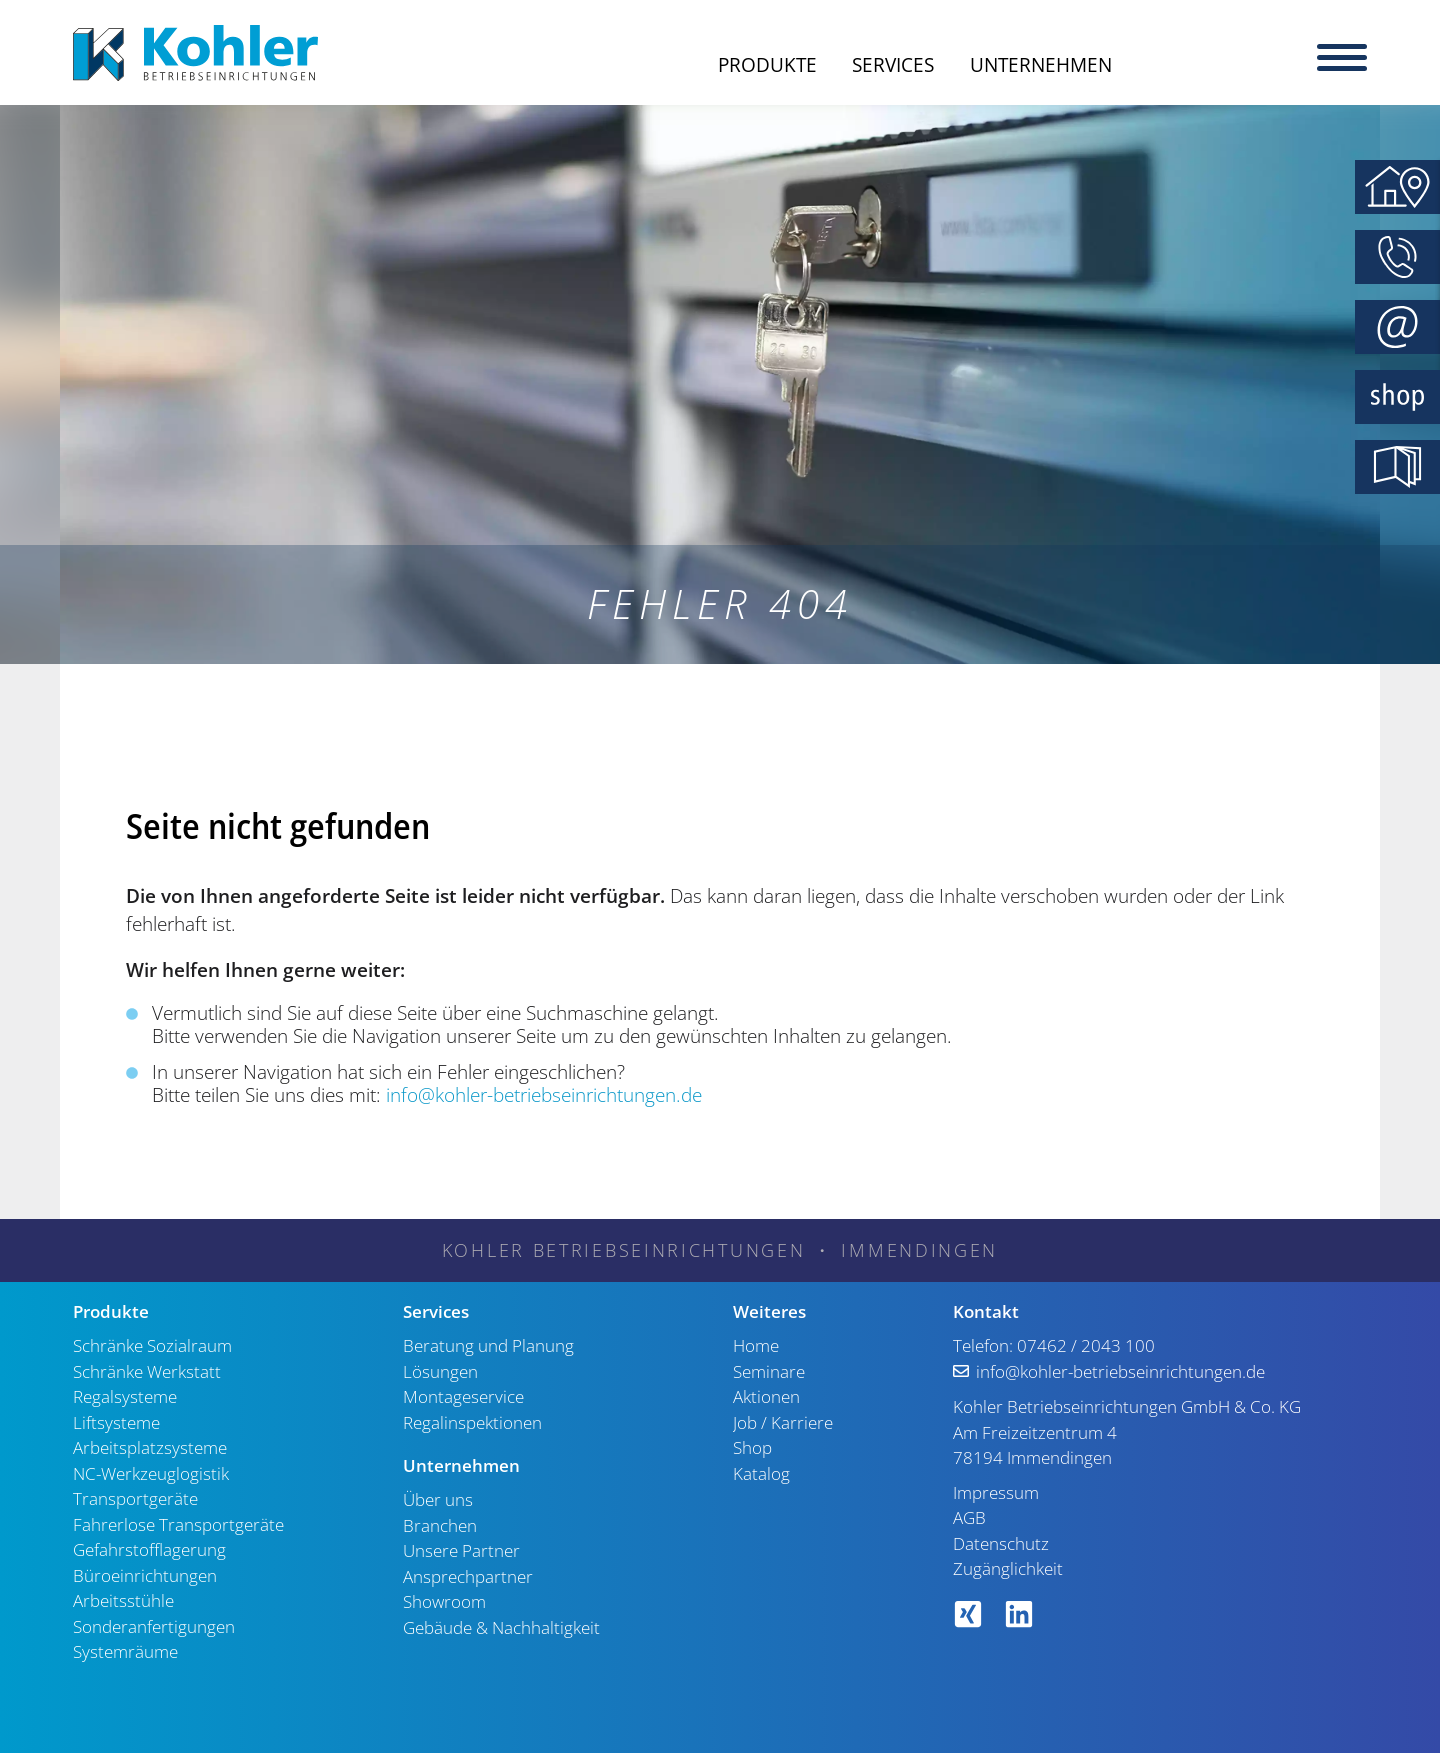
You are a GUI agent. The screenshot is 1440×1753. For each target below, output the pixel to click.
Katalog (761, 1473)
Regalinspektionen (472, 1422)
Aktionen (766, 1396)
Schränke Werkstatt (147, 1371)
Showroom (444, 1601)
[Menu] (1342, 55)
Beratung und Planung (488, 1345)
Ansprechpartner (468, 1576)
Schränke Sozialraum (152, 1345)
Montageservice (463, 1396)
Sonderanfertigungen (154, 1626)
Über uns (438, 1499)
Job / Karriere (783, 1422)
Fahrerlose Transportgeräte (178, 1524)
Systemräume (125, 1651)
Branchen (440, 1525)
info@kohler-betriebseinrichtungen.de (544, 1095)
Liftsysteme (116, 1422)
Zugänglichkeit (1008, 1568)
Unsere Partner (461, 1550)
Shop (752, 1447)
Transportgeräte (135, 1498)
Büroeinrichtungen (145, 1575)
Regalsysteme (125, 1396)
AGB (969, 1517)
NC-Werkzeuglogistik (151, 1473)
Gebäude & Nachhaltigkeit (501, 1627)
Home (756, 1345)
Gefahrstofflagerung (149, 1549)
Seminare (769, 1371)
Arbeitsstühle (123, 1600)
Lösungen (440, 1371)
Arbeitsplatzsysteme (150, 1447)
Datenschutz (1001, 1543)
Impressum (996, 1492)
